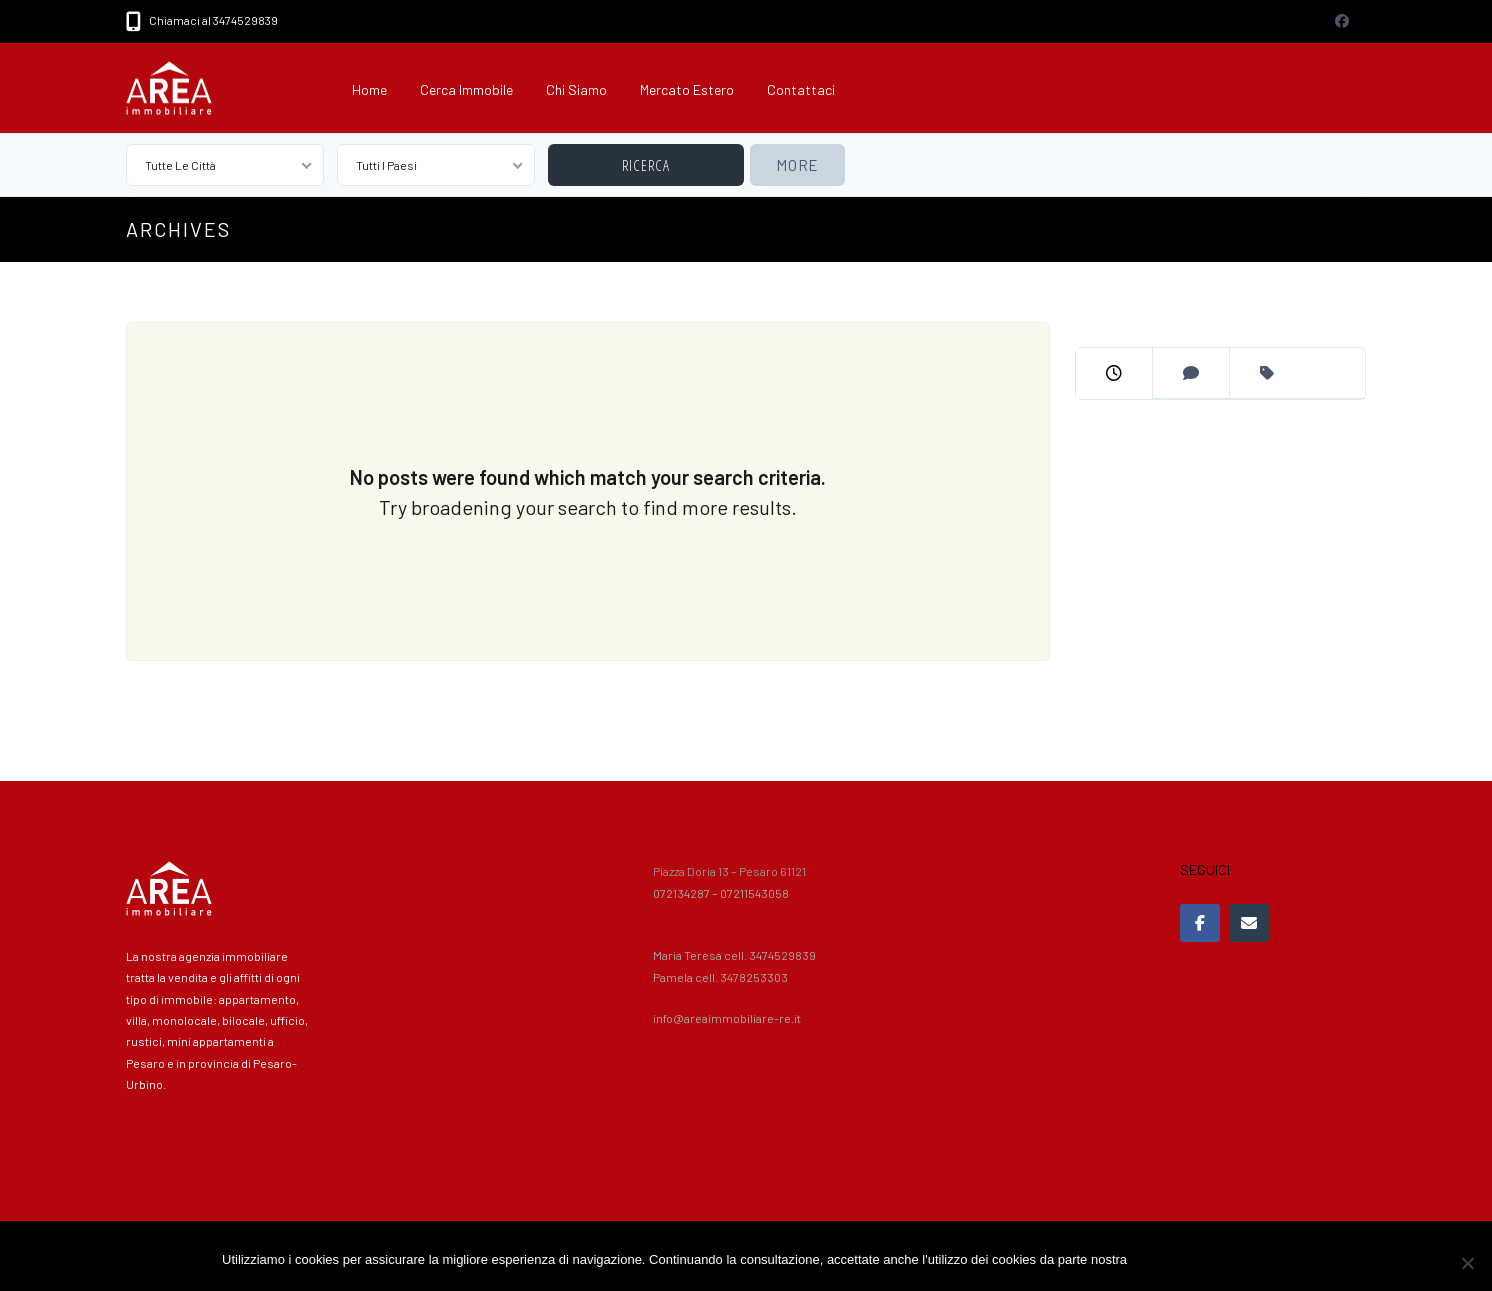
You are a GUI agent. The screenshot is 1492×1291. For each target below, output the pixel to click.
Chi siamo (576, 89)
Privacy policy (1229, 1259)
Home (369, 89)
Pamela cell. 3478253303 (720, 977)
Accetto (1158, 1259)
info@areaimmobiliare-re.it (727, 1018)
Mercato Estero (687, 89)
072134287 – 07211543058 (721, 893)
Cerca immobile (466, 89)
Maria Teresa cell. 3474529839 (734, 955)
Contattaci (801, 89)
